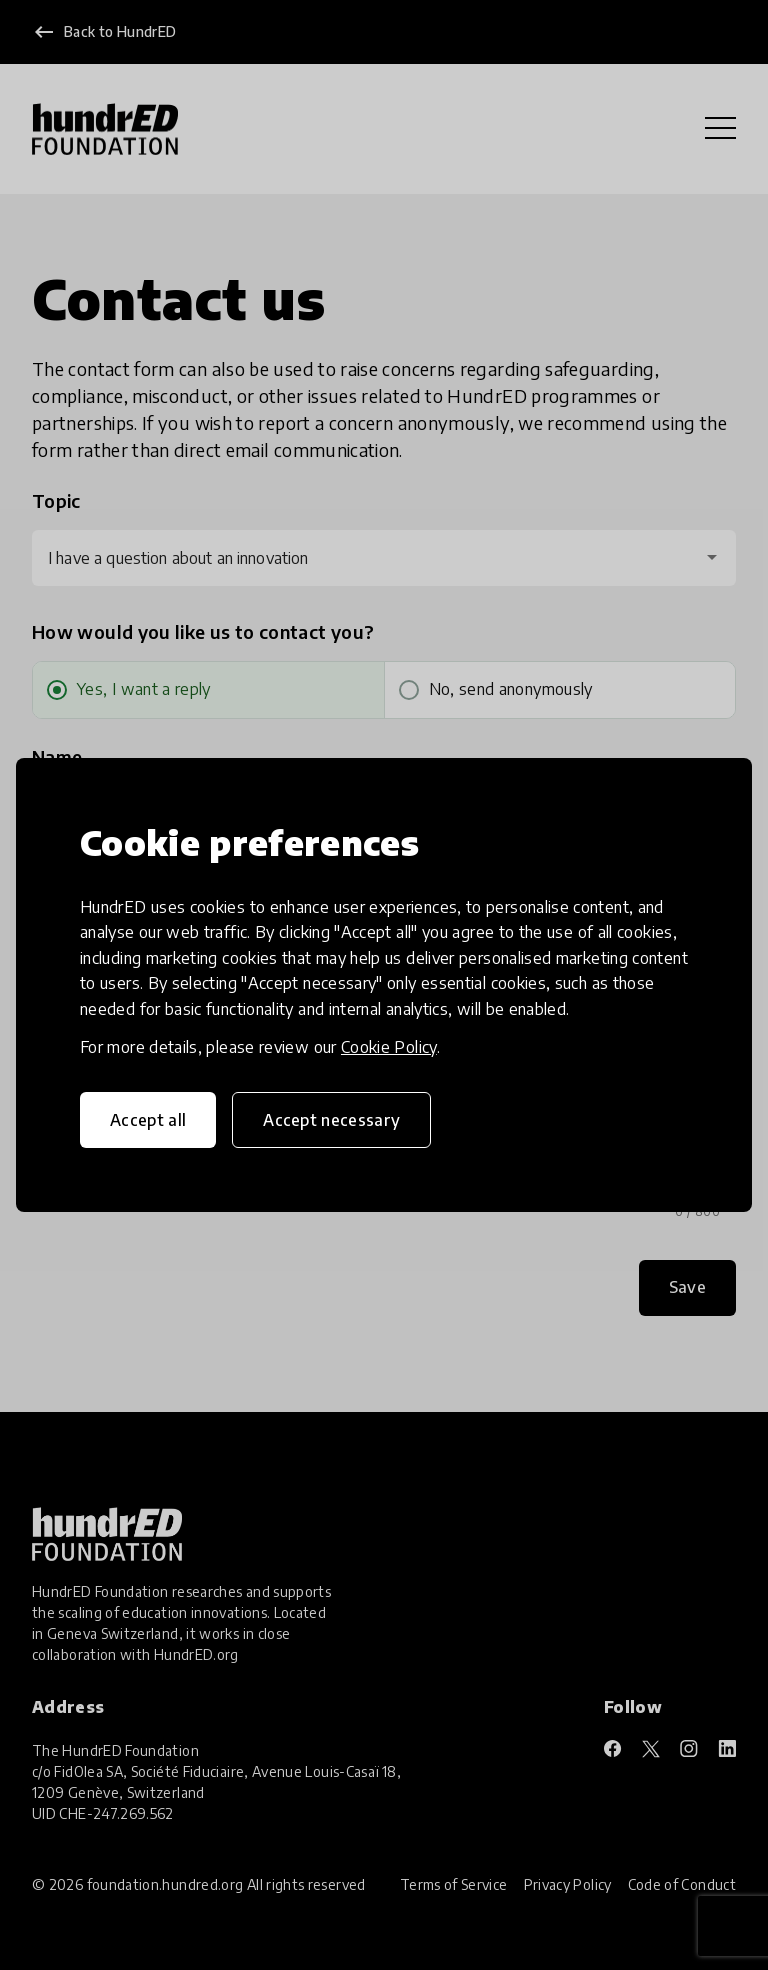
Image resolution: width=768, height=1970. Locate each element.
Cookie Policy (389, 1047)
